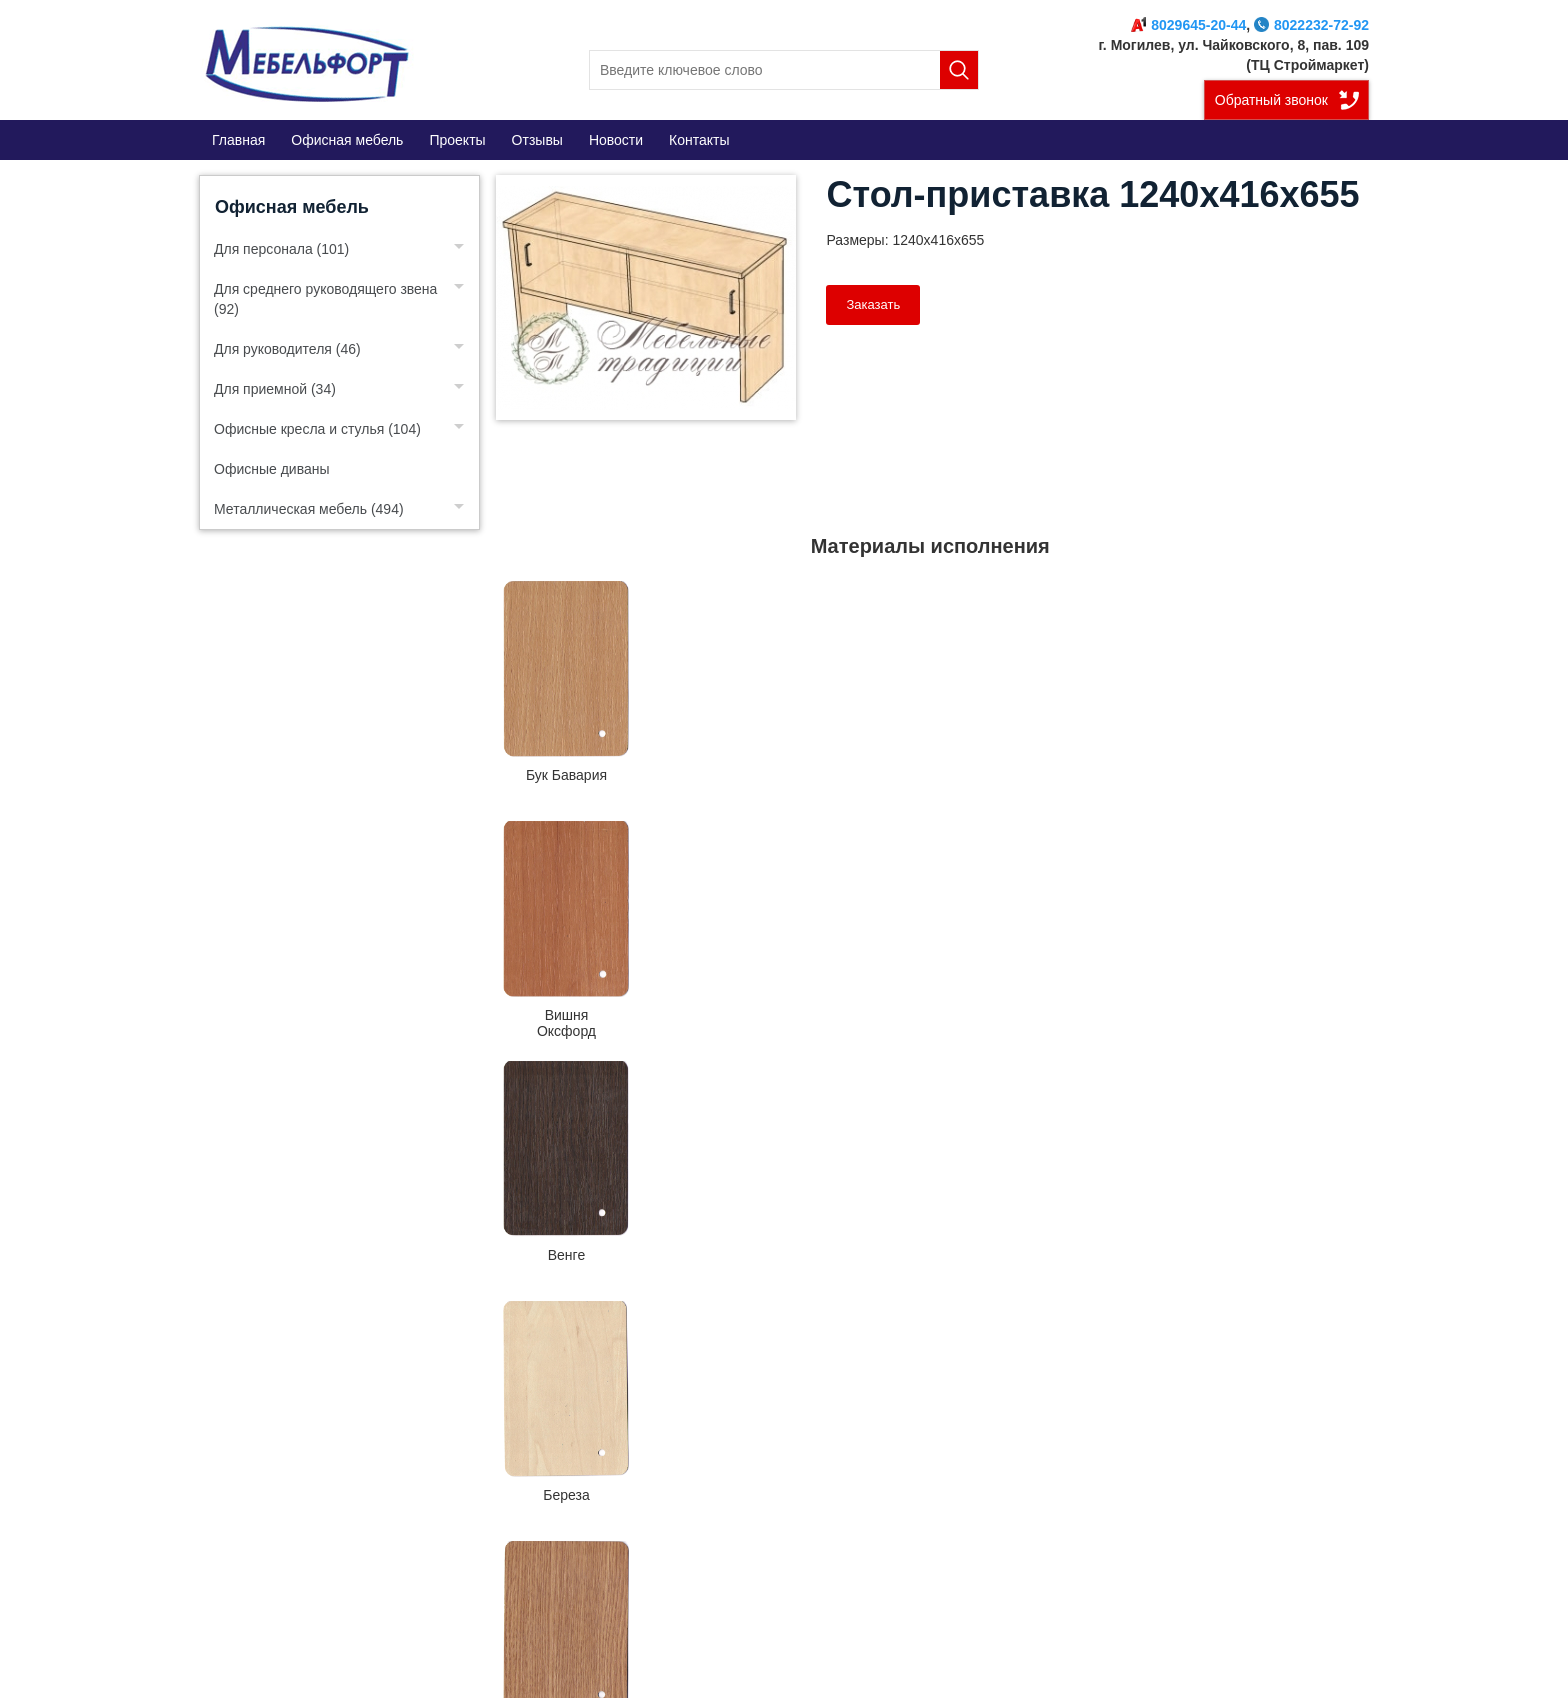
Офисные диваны (272, 469)
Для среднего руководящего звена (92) (325, 299)
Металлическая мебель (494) (309, 509)
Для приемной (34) (275, 389)
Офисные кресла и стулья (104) (317, 429)
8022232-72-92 (1311, 25)
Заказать (873, 304)
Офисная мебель (292, 207)
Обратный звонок (1271, 100)
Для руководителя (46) (287, 349)
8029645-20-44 (1188, 25)
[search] (784, 70)
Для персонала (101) (281, 249)
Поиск (959, 70)
